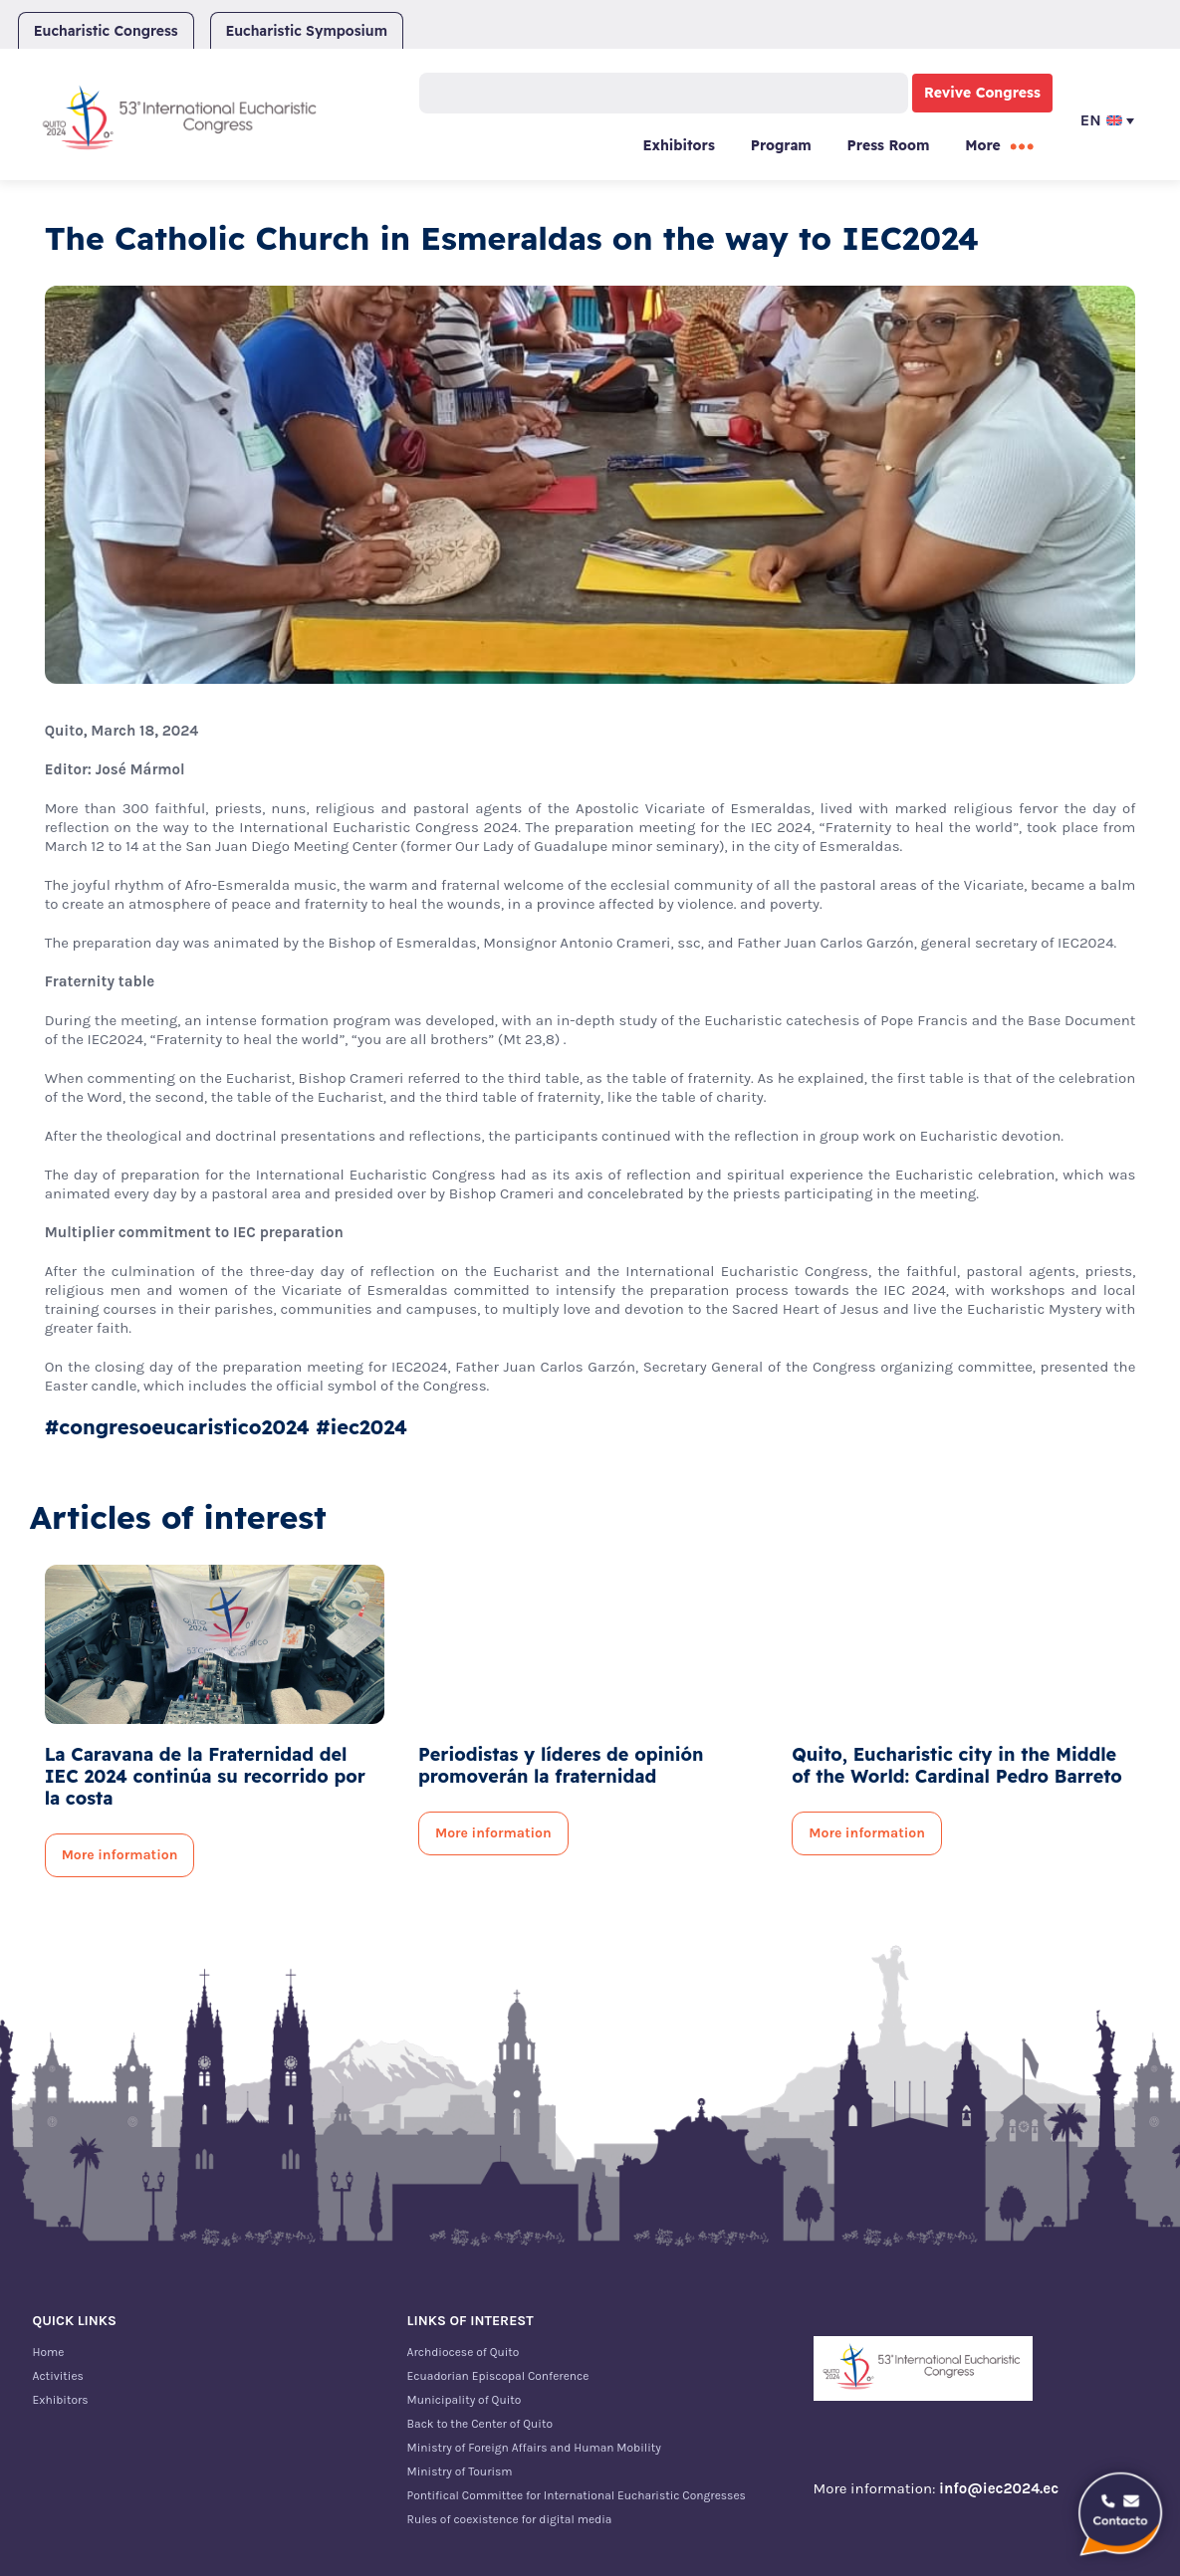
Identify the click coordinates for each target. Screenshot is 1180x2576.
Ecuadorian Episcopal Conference (498, 2376)
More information (120, 1854)
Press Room (888, 145)
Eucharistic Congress (106, 31)
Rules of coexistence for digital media (509, 2519)
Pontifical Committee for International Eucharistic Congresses (576, 2495)
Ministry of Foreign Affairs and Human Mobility (534, 2448)
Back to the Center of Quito (480, 2424)
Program (781, 145)
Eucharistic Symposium (306, 31)
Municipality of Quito (464, 2400)
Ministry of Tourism (460, 2471)
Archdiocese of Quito (463, 2352)
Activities (58, 2376)
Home (49, 2352)
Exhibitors (678, 145)
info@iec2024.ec (999, 2488)
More (983, 145)
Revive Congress (982, 93)
